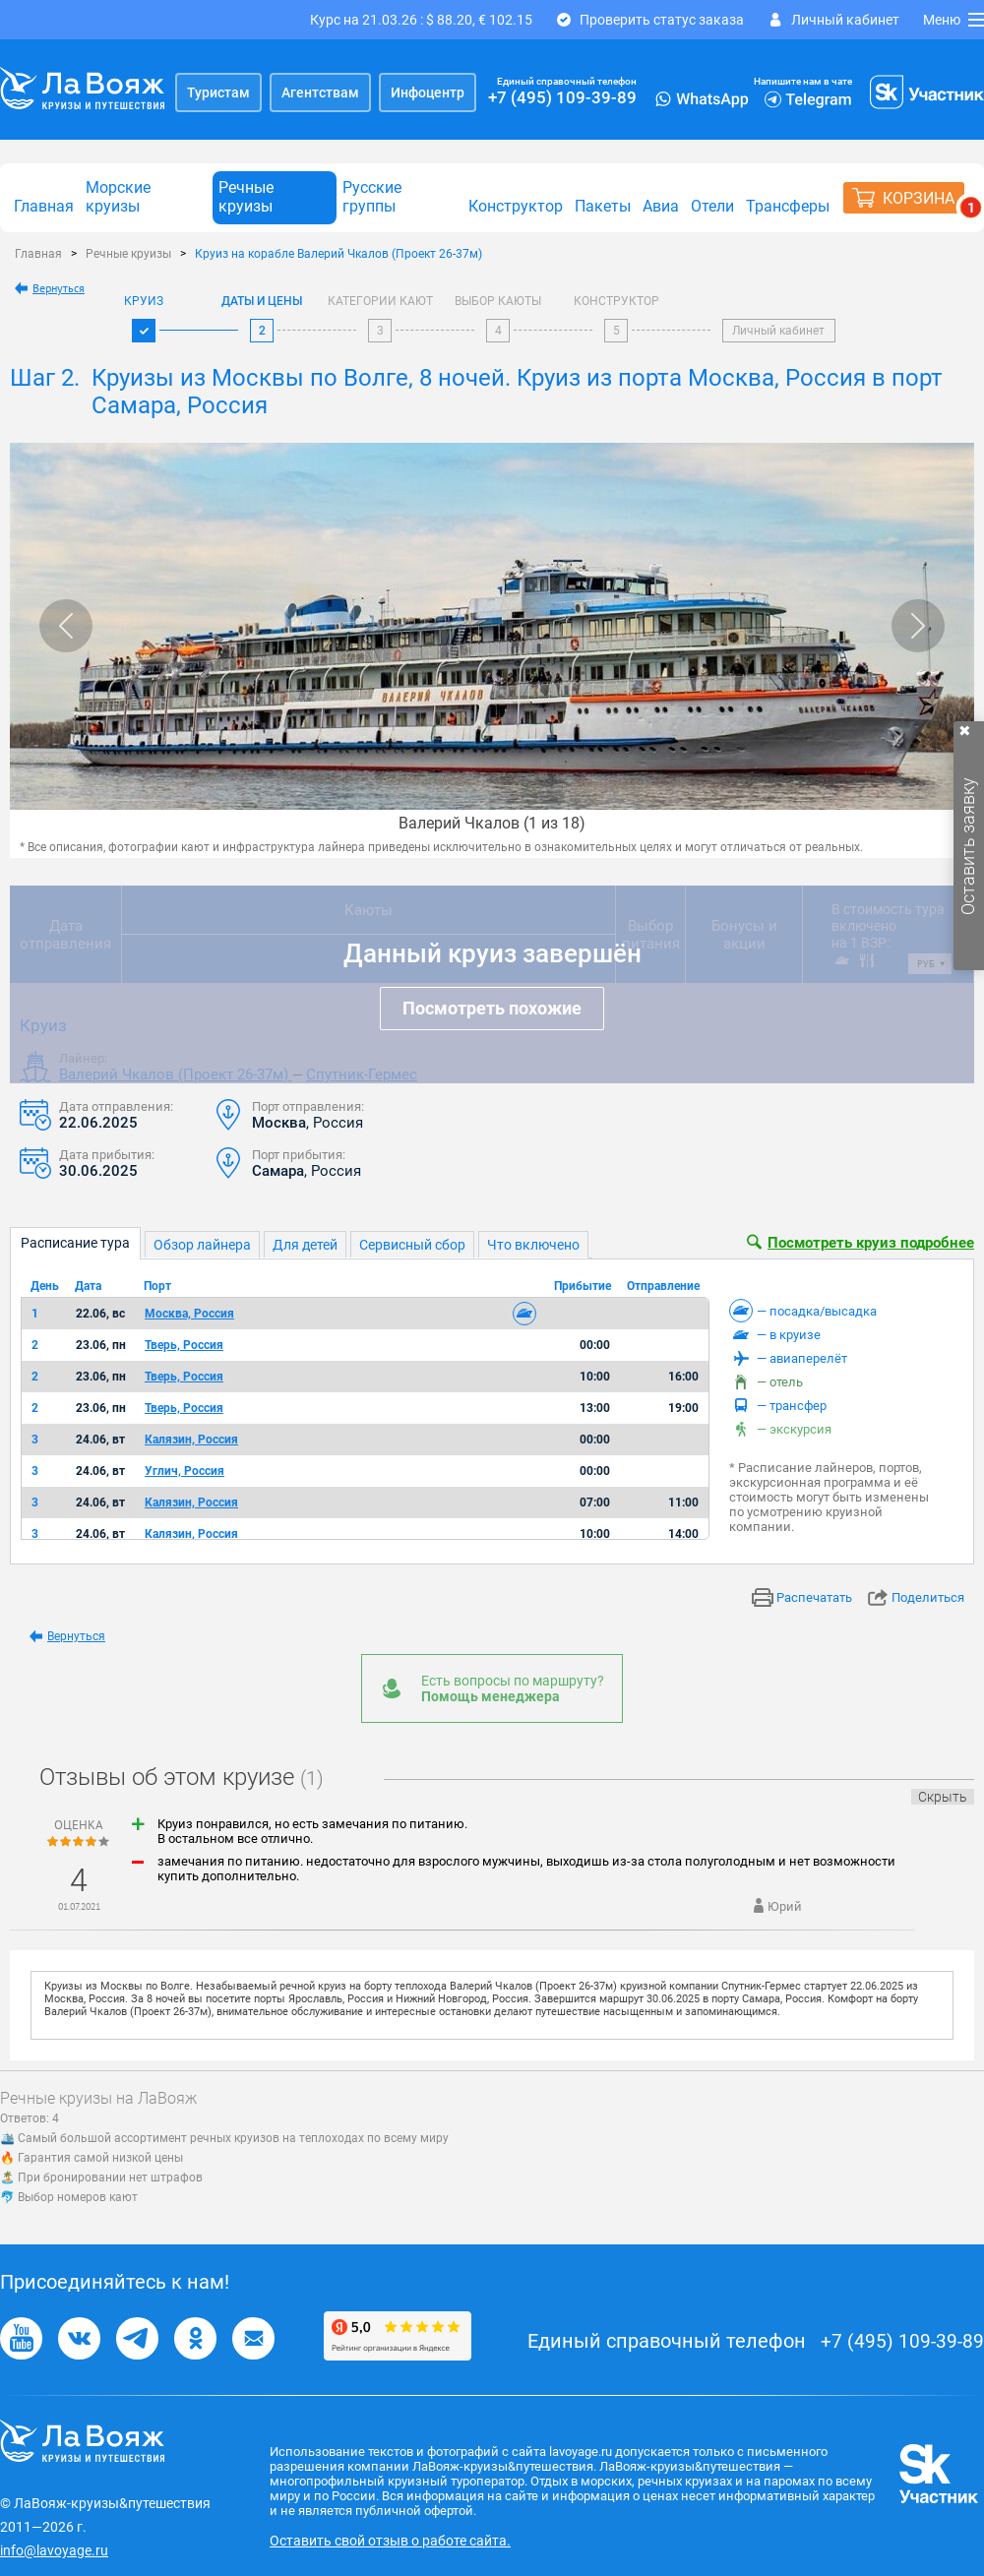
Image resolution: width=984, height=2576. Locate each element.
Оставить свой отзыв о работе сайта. (390, 2540)
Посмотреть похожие (492, 1008)
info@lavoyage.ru (54, 2550)
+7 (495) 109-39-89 (562, 97)
